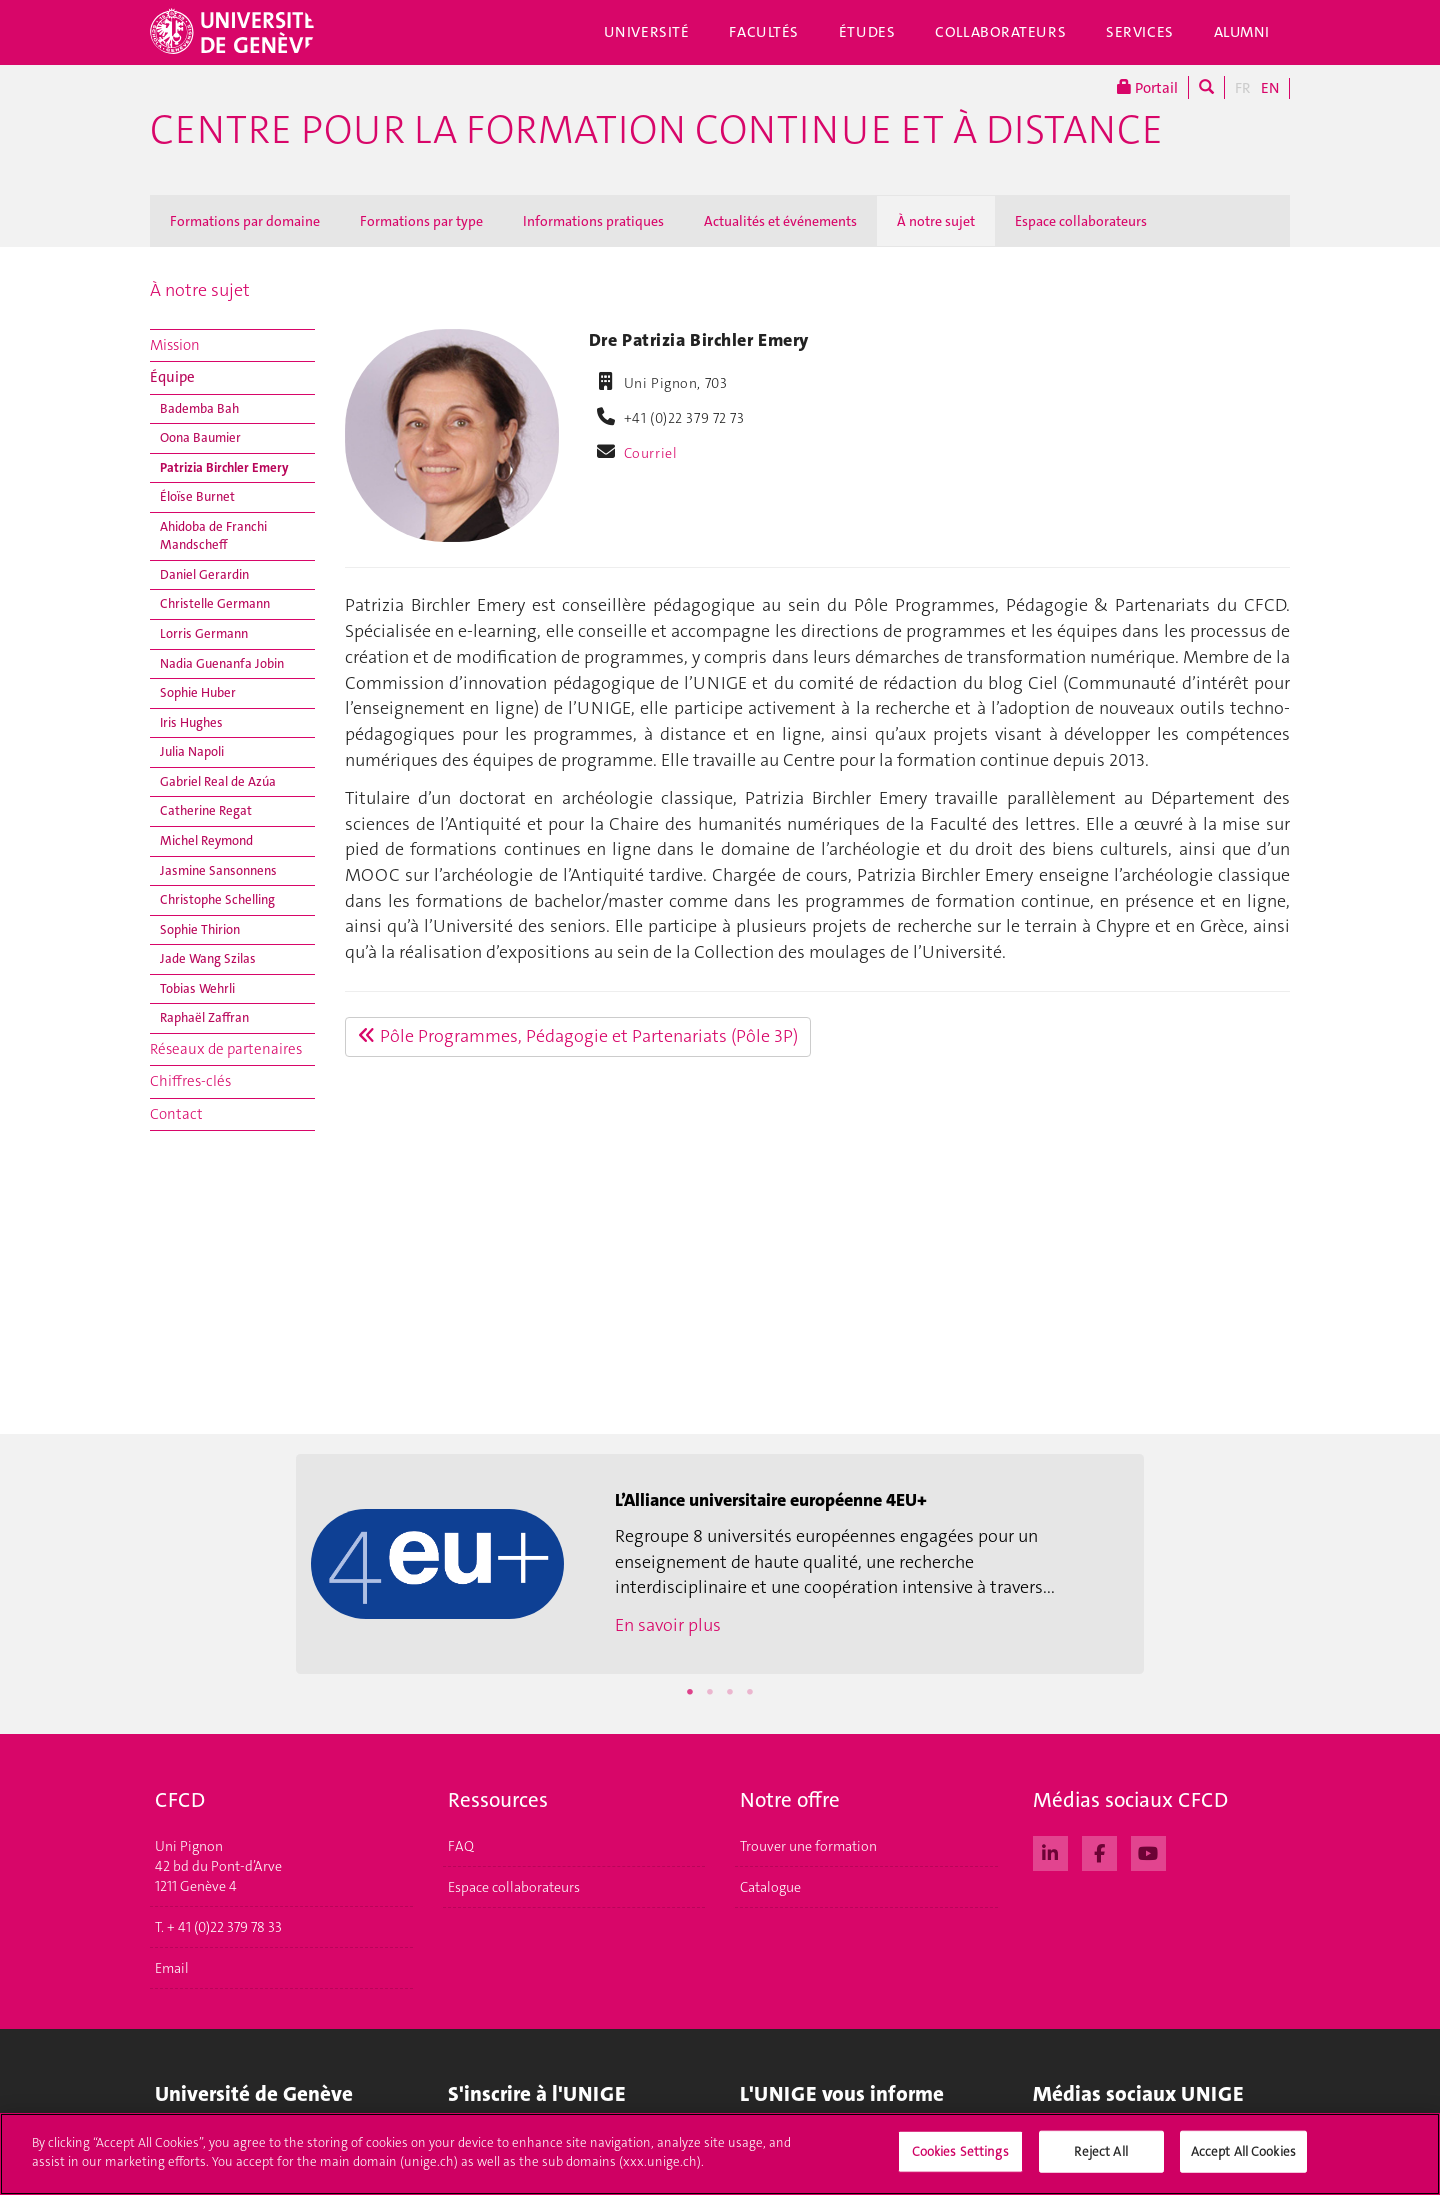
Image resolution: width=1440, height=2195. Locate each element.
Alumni (1242, 32)
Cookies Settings (960, 2157)
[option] (720, 1564)
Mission (175, 345)
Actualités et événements (780, 221)
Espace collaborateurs (1081, 221)
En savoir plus (668, 1625)
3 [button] (730, 1692)
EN (1270, 88)
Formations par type (421, 221)
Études (867, 32)
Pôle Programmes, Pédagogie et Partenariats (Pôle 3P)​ (578, 1036)
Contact (176, 1114)
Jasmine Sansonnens (218, 870)
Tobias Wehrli (197, 988)
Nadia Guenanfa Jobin (222, 663)
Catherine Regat (206, 810)
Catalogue (770, 1887)
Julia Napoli (192, 751)
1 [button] (690, 1692)
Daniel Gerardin (204, 574)
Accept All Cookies (1243, 2157)
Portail (1147, 87)
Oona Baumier (200, 437)
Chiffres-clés (190, 1081)
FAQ (461, 1846)
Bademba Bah (199, 408)
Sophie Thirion (200, 929)
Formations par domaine (245, 221)
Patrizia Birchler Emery (224, 467)
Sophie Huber (198, 692)
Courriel (651, 453)
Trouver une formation (808, 1846)
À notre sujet (936, 221)
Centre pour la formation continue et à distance (656, 130)
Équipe (172, 377)
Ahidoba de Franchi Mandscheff (213, 536)
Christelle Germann (215, 603)
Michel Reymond (206, 840)
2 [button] (710, 1692)
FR (1243, 88)
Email (172, 1968)
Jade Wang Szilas (208, 958)
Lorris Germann (204, 633)
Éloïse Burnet (197, 496)
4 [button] (750, 1692)
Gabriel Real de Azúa (218, 781)
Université (647, 32)
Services (1140, 32)
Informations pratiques (593, 221)
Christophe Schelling (217, 899)
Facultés (764, 32)
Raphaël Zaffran (204, 1017)
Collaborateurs (1000, 32)
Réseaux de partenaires (226, 1049)
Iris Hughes (191, 722)
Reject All (1100, 2157)
